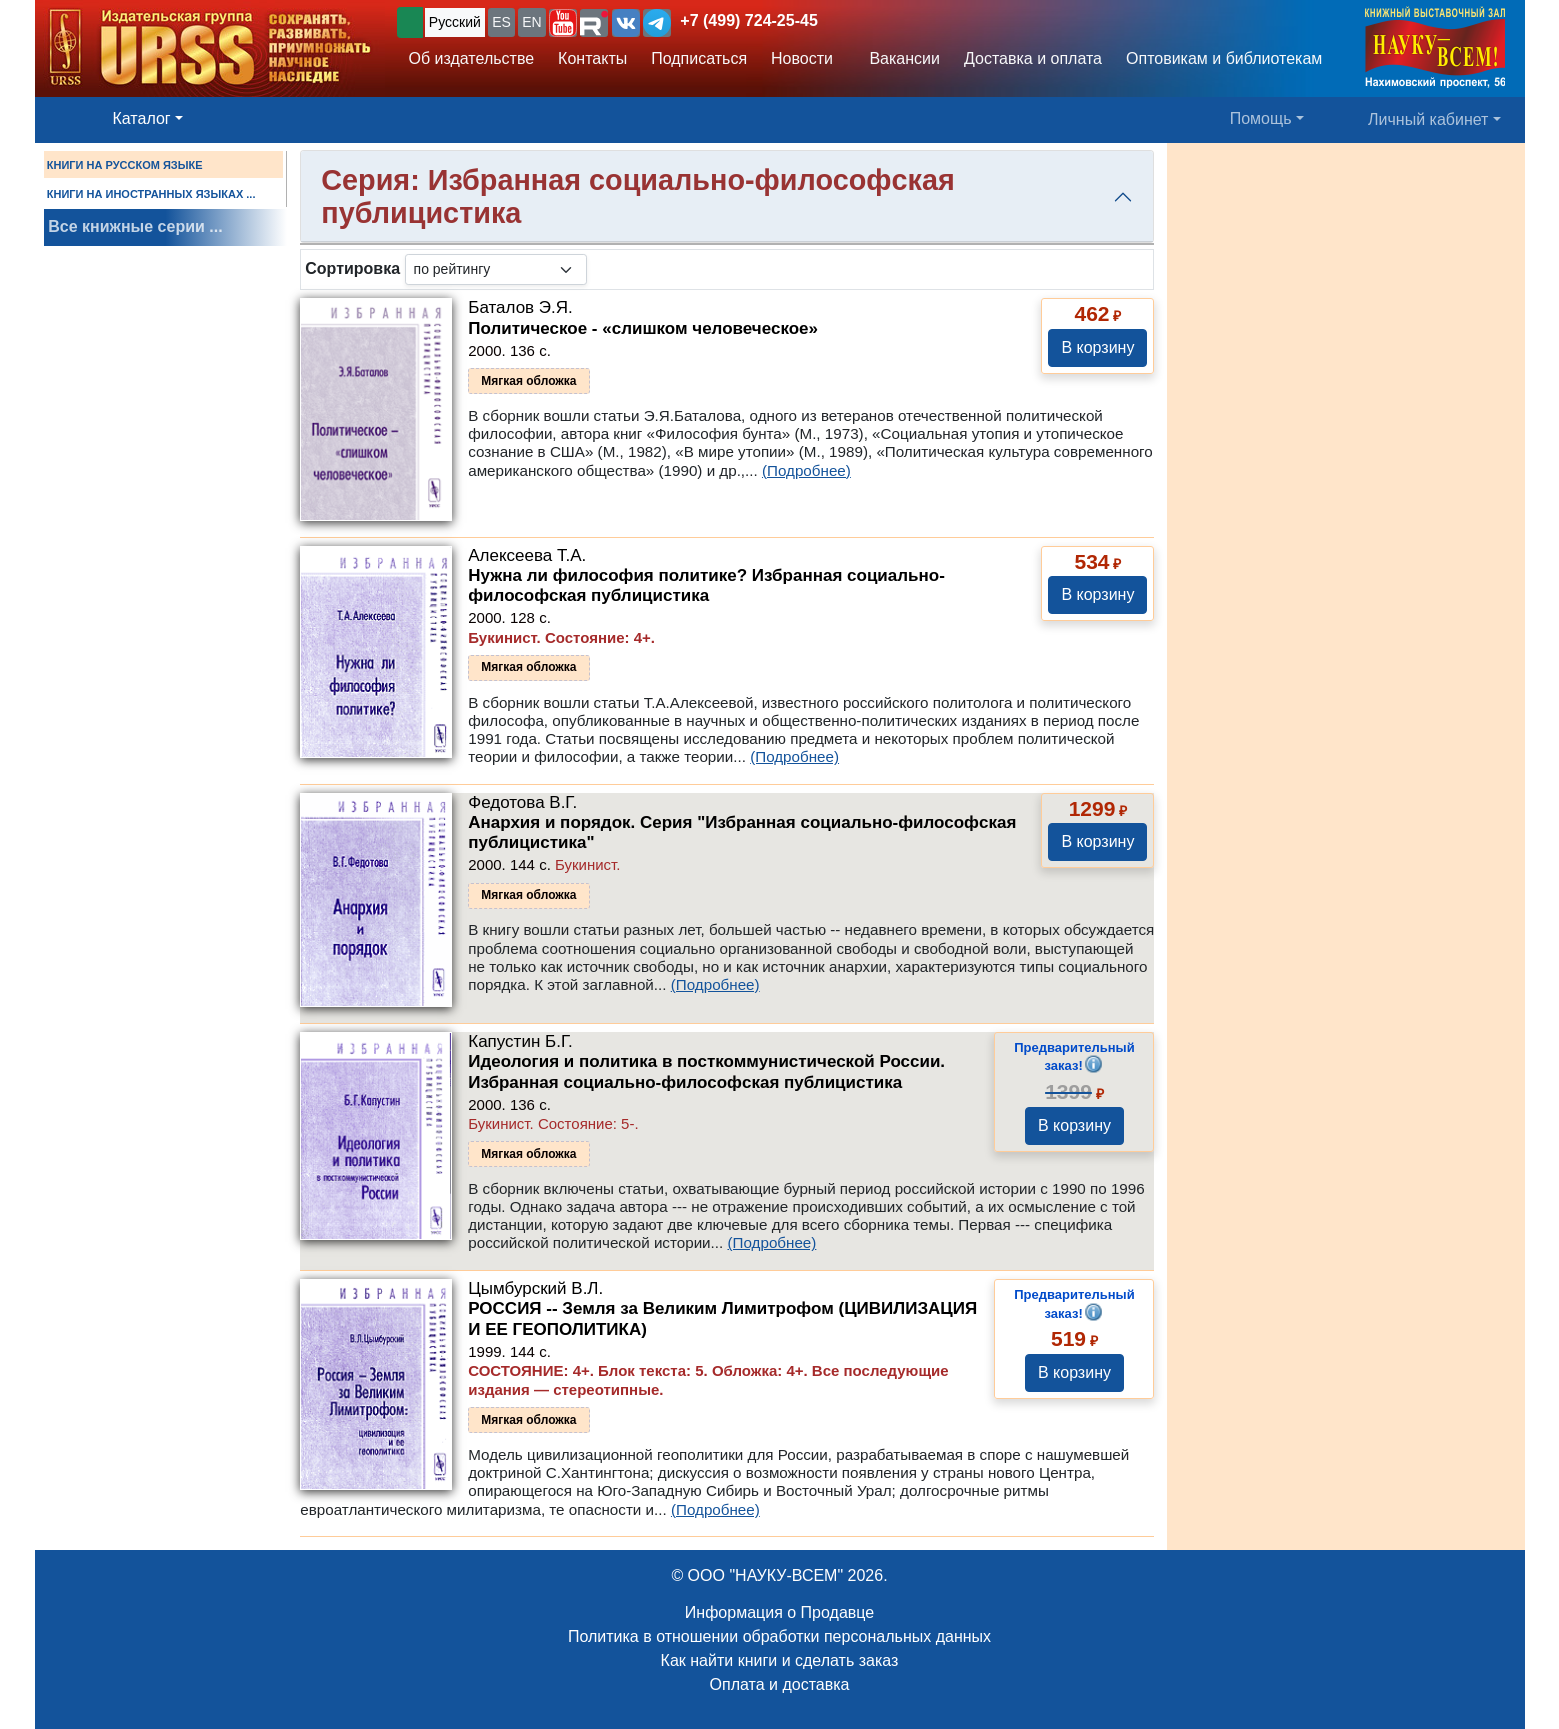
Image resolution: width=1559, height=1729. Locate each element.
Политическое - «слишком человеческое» (643, 328)
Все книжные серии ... (135, 226)
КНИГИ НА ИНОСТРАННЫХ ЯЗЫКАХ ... (151, 194)
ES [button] (501, 22)
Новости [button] (802, 58)
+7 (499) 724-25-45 (748, 20)
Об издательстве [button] (472, 58)
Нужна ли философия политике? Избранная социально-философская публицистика (706, 585)
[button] (563, 23)
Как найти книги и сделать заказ (780, 1660)
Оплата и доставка (780, 1684)
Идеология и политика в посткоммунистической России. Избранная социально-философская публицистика (706, 1071)
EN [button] (531, 22)
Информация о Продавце (779, 1612)
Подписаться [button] (699, 58)
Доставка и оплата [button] (1033, 58)
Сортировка (352, 268)
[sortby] (496, 269)
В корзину (1097, 347)
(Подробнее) (806, 470)
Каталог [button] (142, 118)
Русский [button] (455, 22)
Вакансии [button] (898, 58)
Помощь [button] (1261, 118)
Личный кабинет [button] (1428, 119)
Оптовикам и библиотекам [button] (1224, 58)
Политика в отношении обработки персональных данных (779, 1636)
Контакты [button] (592, 58)
